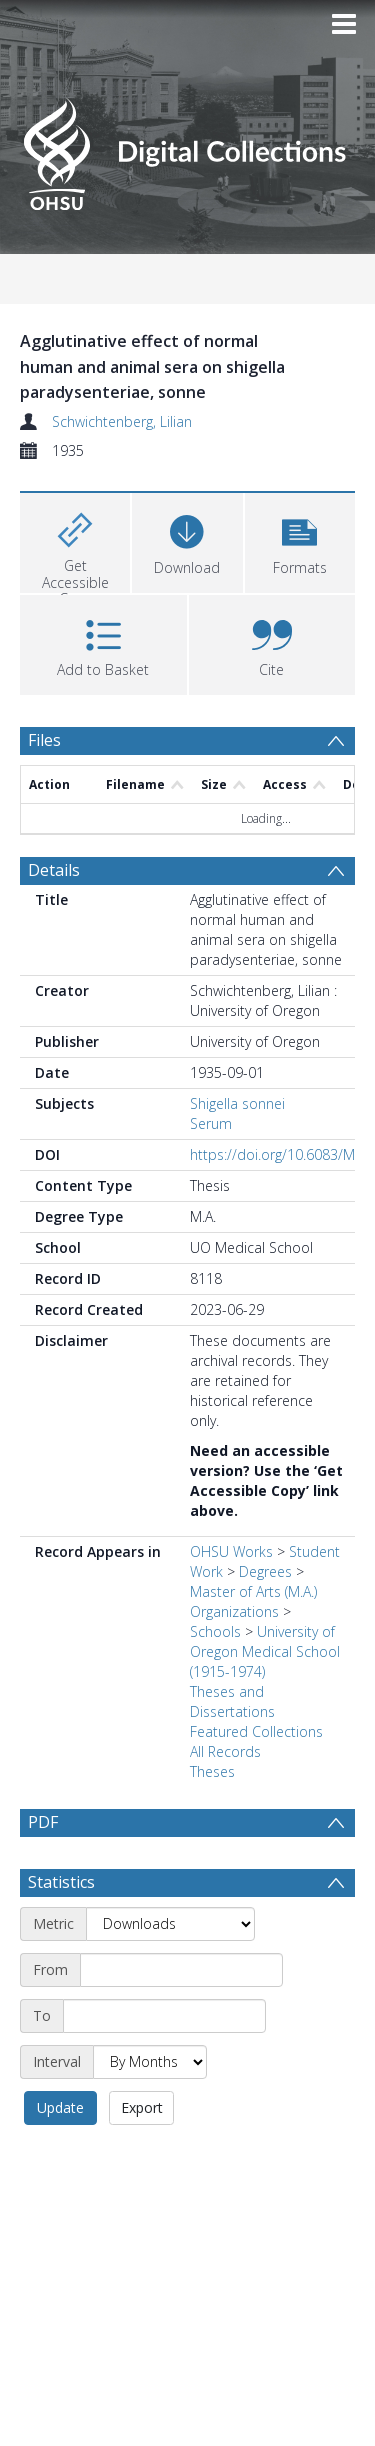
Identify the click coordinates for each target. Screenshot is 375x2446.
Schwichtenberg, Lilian (122, 421)
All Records (225, 1751)
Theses (212, 1771)
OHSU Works (231, 1551)
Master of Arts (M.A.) (253, 1591)
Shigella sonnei (237, 1103)
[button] (300, 540)
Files (44, 740)
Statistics (61, 1930)
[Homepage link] (188, 148)
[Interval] (150, 2110)
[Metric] (170, 1972)
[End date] (164, 2064)
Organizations (234, 1611)
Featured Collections (256, 1731)
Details (54, 870)
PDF (43, 1822)
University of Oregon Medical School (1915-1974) (265, 1651)
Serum (211, 1123)
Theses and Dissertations (232, 1701)
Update (60, 2155)
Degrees (265, 1571)
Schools (215, 1631)
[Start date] (181, 2018)
